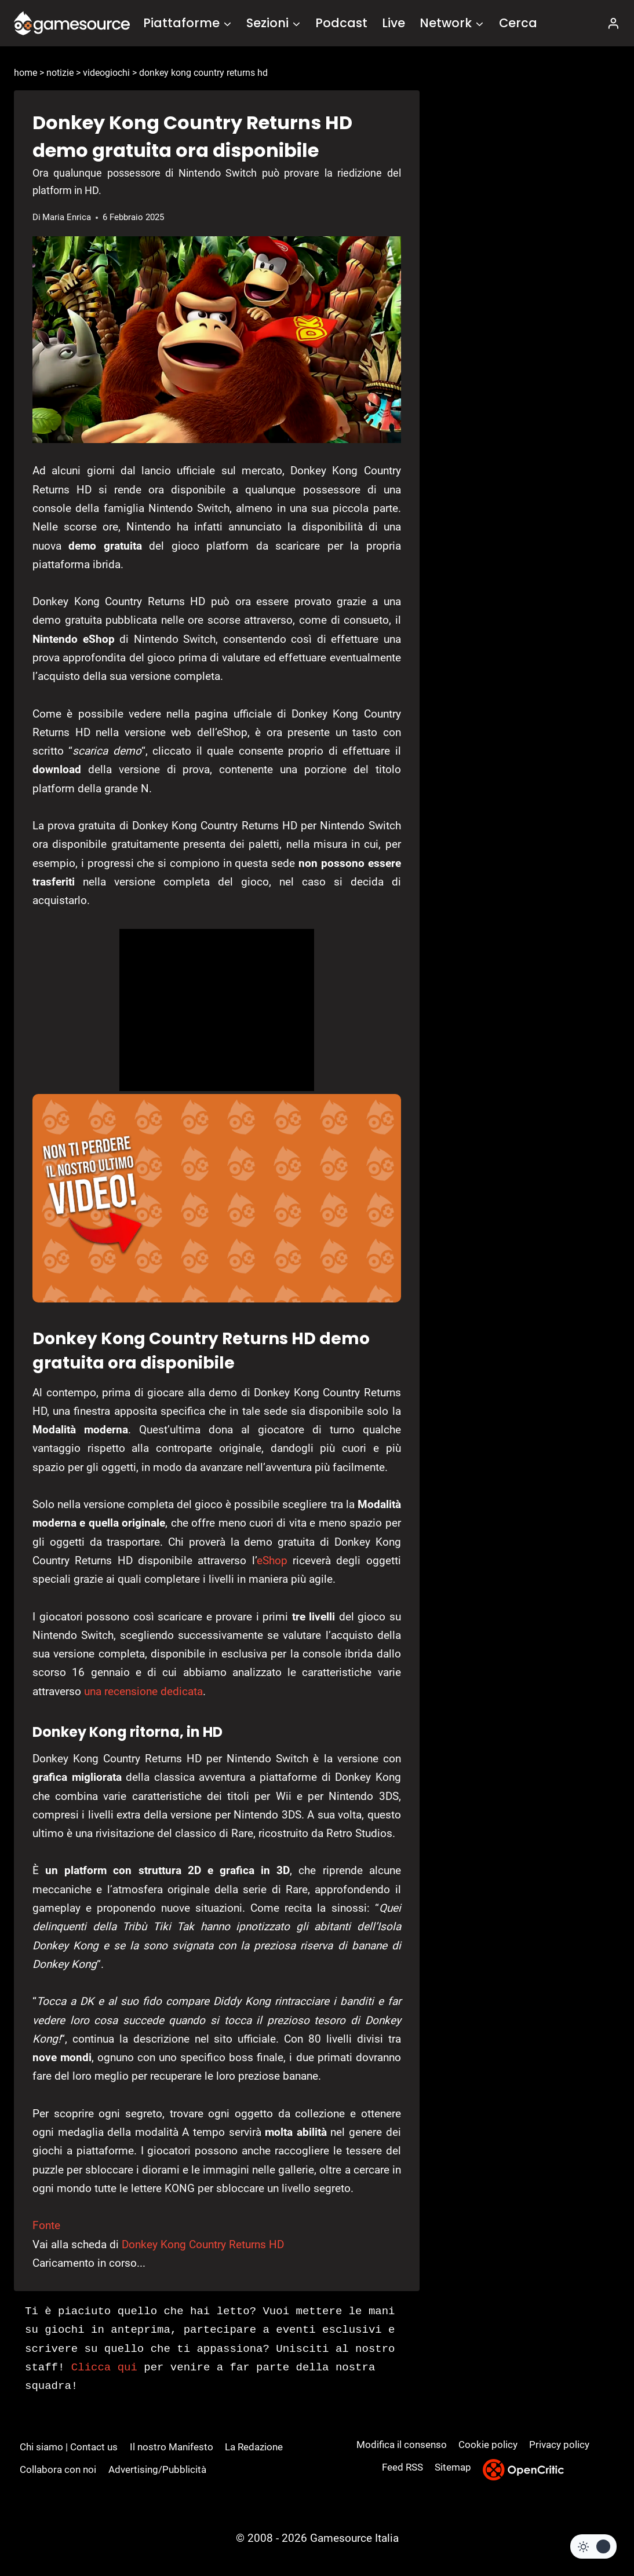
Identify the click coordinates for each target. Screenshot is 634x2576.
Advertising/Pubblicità (157, 2469)
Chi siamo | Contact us (69, 2447)
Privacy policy (559, 2444)
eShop (272, 1560)
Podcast (341, 22)
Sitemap (453, 2467)
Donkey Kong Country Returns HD (203, 2244)
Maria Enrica (66, 217)
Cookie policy (488, 2444)
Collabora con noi (58, 2469)
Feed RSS (402, 2467)
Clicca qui (104, 2367)
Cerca (518, 22)
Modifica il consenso (401, 2444)
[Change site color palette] (593, 2546)
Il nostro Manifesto (171, 2447)
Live (393, 22)
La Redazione (254, 2447)
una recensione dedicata (143, 1691)
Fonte (46, 2225)
